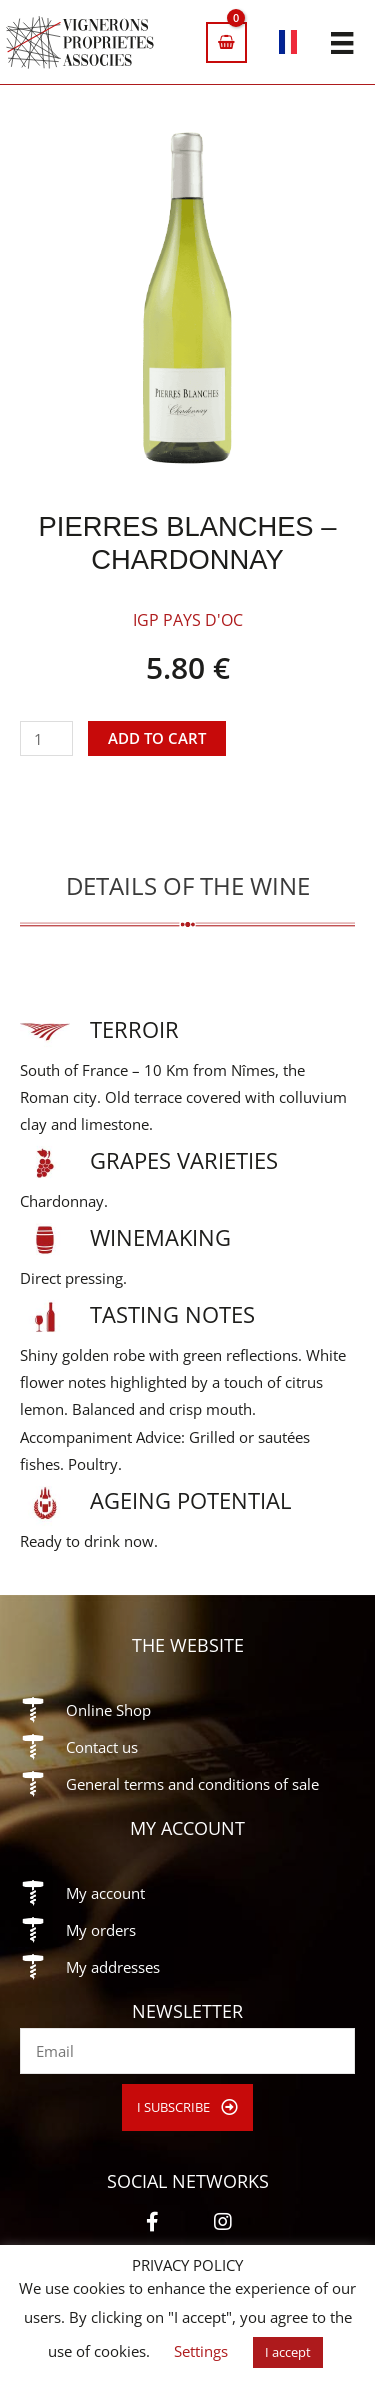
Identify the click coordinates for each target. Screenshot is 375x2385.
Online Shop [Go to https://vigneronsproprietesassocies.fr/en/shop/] (108, 1710)
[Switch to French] (288, 45)
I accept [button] (288, 2352)
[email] (187, 2051)
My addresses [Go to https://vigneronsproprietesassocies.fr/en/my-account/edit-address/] (113, 1967)
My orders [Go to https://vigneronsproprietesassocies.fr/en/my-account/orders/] (101, 1930)
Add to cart (157, 738)
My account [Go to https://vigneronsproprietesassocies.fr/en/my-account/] (105, 1893)
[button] (187, 2107)
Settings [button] (201, 2351)
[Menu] (342, 42)
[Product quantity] (46, 738)
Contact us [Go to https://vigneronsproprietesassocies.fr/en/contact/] (102, 1747)
